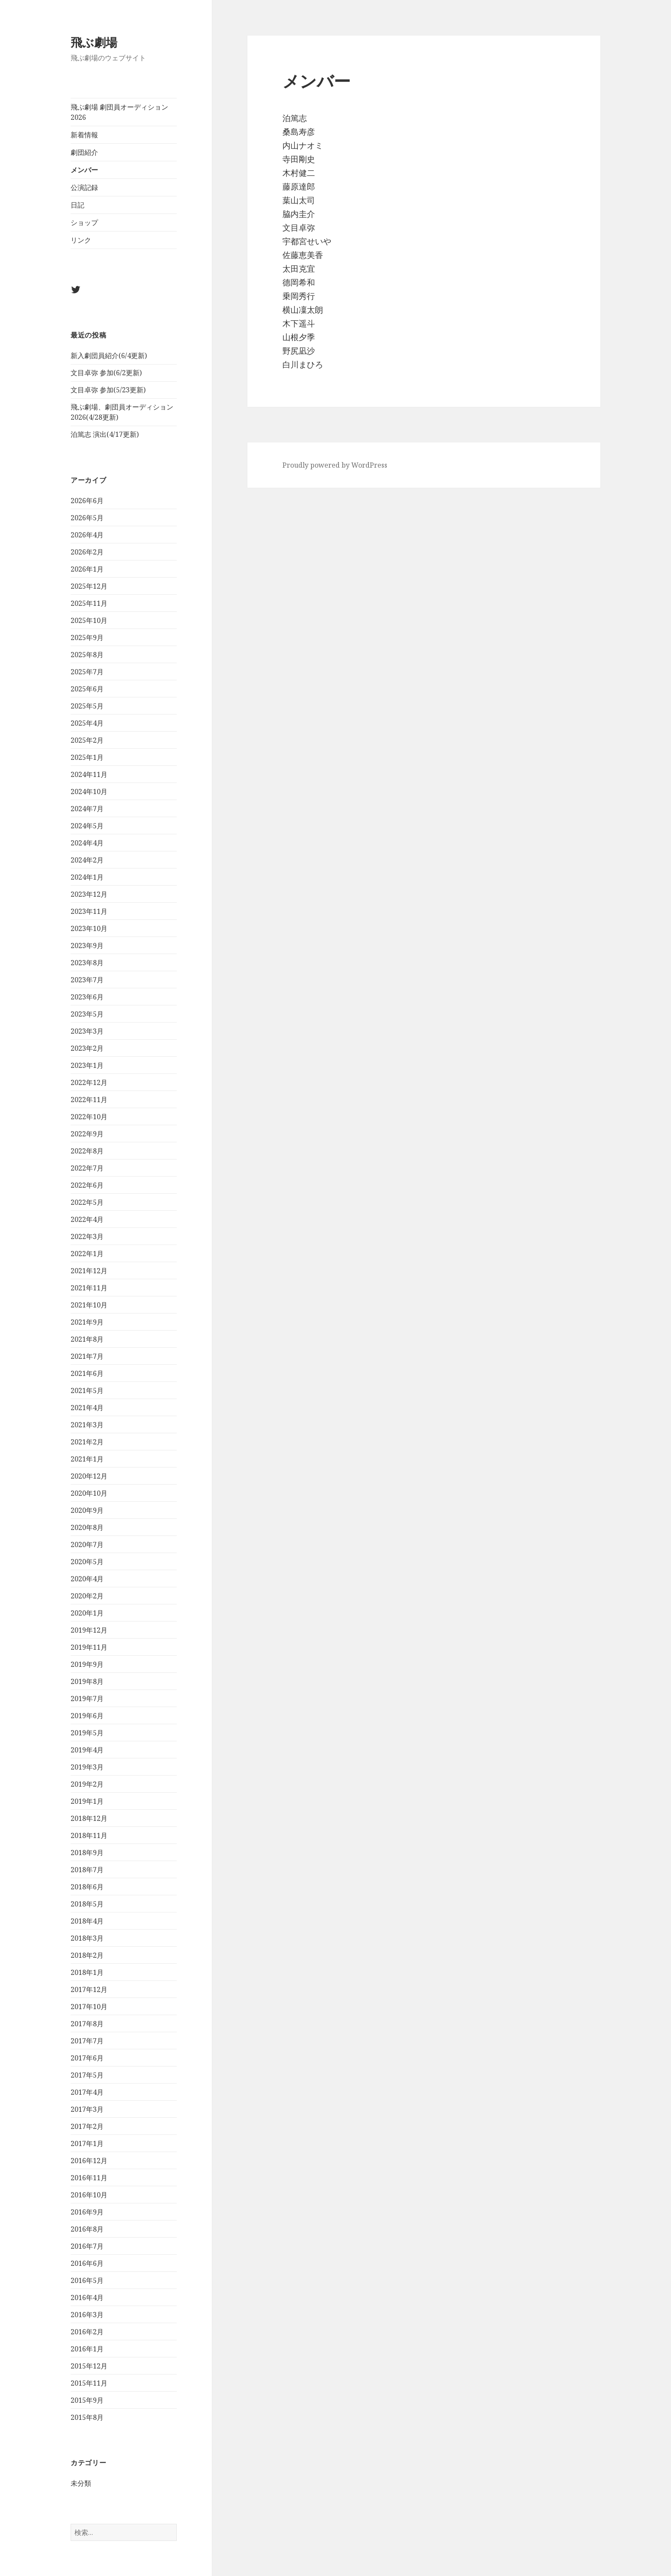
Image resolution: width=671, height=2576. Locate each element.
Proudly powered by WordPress (334, 465)
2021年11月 (89, 1287)
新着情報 (84, 134)
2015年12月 (89, 2366)
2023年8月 (87, 962)
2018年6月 (87, 1886)
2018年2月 (87, 1955)
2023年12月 (89, 894)
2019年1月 (87, 1801)
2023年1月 (87, 1065)
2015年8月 (87, 2417)
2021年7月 (87, 1356)
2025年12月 (89, 586)
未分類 (81, 2483)
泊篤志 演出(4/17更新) (105, 434)
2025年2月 (87, 740)
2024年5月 (87, 825)
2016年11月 (89, 2177)
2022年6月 (87, 1185)
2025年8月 (87, 654)
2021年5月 (87, 1390)
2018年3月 (87, 1938)
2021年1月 (87, 1459)
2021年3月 (87, 1424)
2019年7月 (87, 1698)
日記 (77, 205)
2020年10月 (89, 1493)
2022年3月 (87, 1236)
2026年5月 (87, 517)
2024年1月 (87, 877)
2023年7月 (87, 979)
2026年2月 (87, 552)
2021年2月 (87, 1442)
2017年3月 (87, 2109)
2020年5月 (87, 1561)
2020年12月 (89, 1476)
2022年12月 (89, 1082)
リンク (81, 240)
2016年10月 (89, 2195)
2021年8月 (87, 1339)
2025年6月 (87, 689)
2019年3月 (87, 1767)
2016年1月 (87, 2349)
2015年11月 (89, 2383)
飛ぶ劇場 (94, 42)
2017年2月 (87, 2126)
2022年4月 (87, 1219)
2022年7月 (87, 1168)
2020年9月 (87, 1510)
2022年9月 (87, 1133)
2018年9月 (87, 1852)
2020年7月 (87, 1544)
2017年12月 (89, 1989)
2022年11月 (89, 1099)
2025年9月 (87, 637)
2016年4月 (87, 2297)
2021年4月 (87, 1407)
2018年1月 (87, 1972)
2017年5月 (87, 2075)
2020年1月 (87, 1613)
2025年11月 (89, 603)
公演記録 (84, 187)
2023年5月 (87, 1014)
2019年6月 (87, 1715)
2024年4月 (87, 843)
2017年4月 (87, 2092)
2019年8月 (87, 1681)
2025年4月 (87, 723)
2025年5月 (87, 706)
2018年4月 (87, 1921)
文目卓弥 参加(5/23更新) (108, 389)
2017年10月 (89, 2006)
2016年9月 (87, 2212)
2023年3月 (87, 1031)
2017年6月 (87, 2058)
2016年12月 (89, 2160)
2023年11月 (89, 911)
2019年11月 (89, 1647)
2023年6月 (87, 997)
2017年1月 (87, 2143)
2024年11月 (89, 774)
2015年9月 (87, 2400)
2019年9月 (87, 1664)
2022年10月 (89, 1116)
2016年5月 (87, 2280)
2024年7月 (87, 808)
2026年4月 (87, 535)
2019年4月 (87, 1750)
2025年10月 (89, 620)
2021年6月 (87, 1373)
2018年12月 (89, 1818)
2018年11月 (89, 1835)
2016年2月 (87, 2331)
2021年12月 (89, 1270)
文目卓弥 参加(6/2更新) (106, 372)
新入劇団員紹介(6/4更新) (109, 355)
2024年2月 (87, 860)
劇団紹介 (84, 152)
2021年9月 (87, 1322)
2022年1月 (87, 1253)
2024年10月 (89, 791)
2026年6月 (87, 500)
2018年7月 (87, 1869)
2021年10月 (89, 1305)
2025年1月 (87, 757)
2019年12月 (89, 1630)
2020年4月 (87, 1578)
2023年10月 (89, 928)
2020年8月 (87, 1527)
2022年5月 (87, 1202)
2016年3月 (87, 2314)
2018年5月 (87, 1904)
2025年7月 (87, 671)
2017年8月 (87, 2023)
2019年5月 (87, 1732)
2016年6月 (87, 2263)
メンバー (84, 170)
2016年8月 (87, 2229)
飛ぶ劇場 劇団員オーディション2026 (119, 112)
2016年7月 (87, 2246)
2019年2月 (87, 1784)
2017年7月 (87, 2040)
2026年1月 (87, 569)
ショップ (84, 222)
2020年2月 (87, 1596)
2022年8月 (87, 1151)
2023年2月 (87, 1048)
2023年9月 (87, 945)
